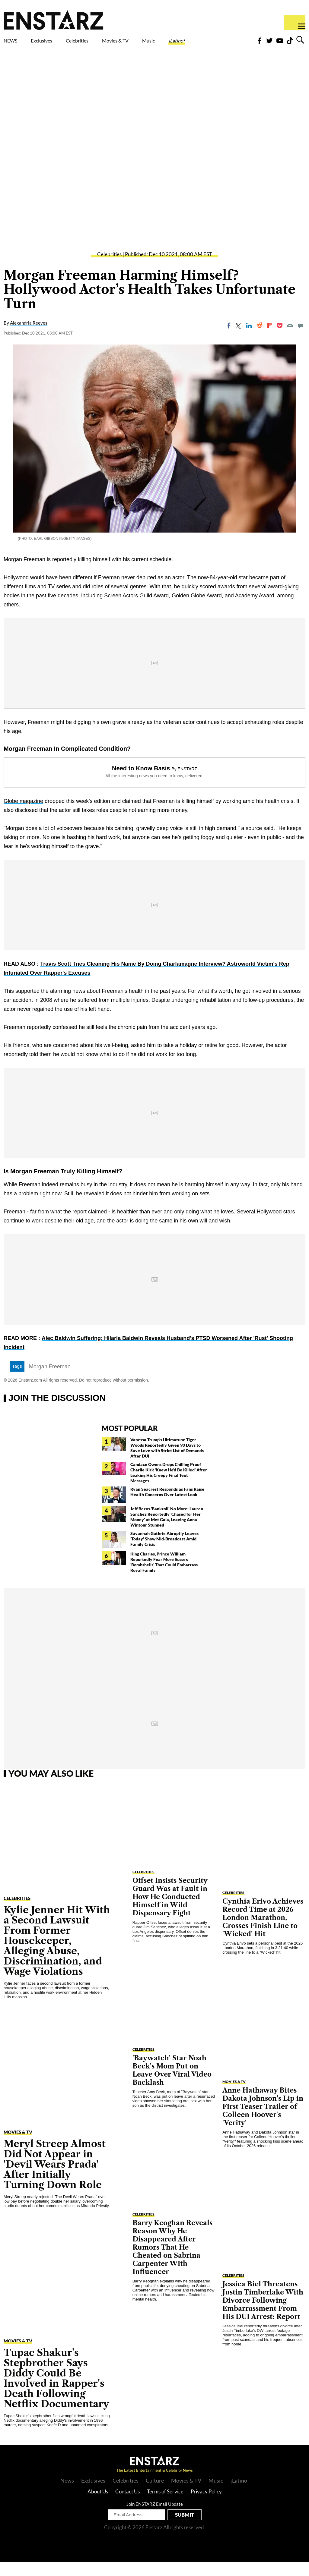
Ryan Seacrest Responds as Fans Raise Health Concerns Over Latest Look (167, 1505)
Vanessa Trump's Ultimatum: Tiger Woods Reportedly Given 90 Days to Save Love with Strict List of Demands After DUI (167, 1461)
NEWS (14, 42)
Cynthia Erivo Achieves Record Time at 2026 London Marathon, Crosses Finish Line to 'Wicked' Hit (262, 1931)
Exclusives (56, 42)
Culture (155, 2494)
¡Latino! (227, 42)
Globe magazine (23, 815)
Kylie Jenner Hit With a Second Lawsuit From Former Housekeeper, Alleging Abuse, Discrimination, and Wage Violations (57, 1954)
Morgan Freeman (50, 1380)
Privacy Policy (206, 2505)
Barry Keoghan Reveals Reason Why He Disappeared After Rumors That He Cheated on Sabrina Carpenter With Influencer (172, 2261)
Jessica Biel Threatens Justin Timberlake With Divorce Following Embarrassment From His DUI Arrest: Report (262, 2314)
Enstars (54, 20)
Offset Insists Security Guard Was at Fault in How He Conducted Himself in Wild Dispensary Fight (170, 1910)
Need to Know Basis (141, 782)
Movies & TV (149, 46)
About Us (98, 2505)
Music (190, 42)
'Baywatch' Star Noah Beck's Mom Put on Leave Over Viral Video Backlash (172, 2084)
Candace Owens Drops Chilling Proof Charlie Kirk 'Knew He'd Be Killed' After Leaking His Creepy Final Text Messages (168, 1486)
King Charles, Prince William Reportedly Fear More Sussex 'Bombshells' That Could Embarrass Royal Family (164, 1576)
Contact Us (127, 2505)
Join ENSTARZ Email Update (154, 2518)
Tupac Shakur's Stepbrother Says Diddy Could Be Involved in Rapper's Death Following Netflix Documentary (56, 2392)
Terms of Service (165, 2505)
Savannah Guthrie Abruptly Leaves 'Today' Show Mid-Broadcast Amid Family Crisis (164, 1553)
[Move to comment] (300, 339)
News (67, 2494)
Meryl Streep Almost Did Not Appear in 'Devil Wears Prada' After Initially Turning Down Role (55, 2178)
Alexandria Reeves (28, 336)
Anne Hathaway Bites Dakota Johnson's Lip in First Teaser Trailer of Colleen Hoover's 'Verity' (262, 2120)
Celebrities (105, 42)
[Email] (290, 339)
